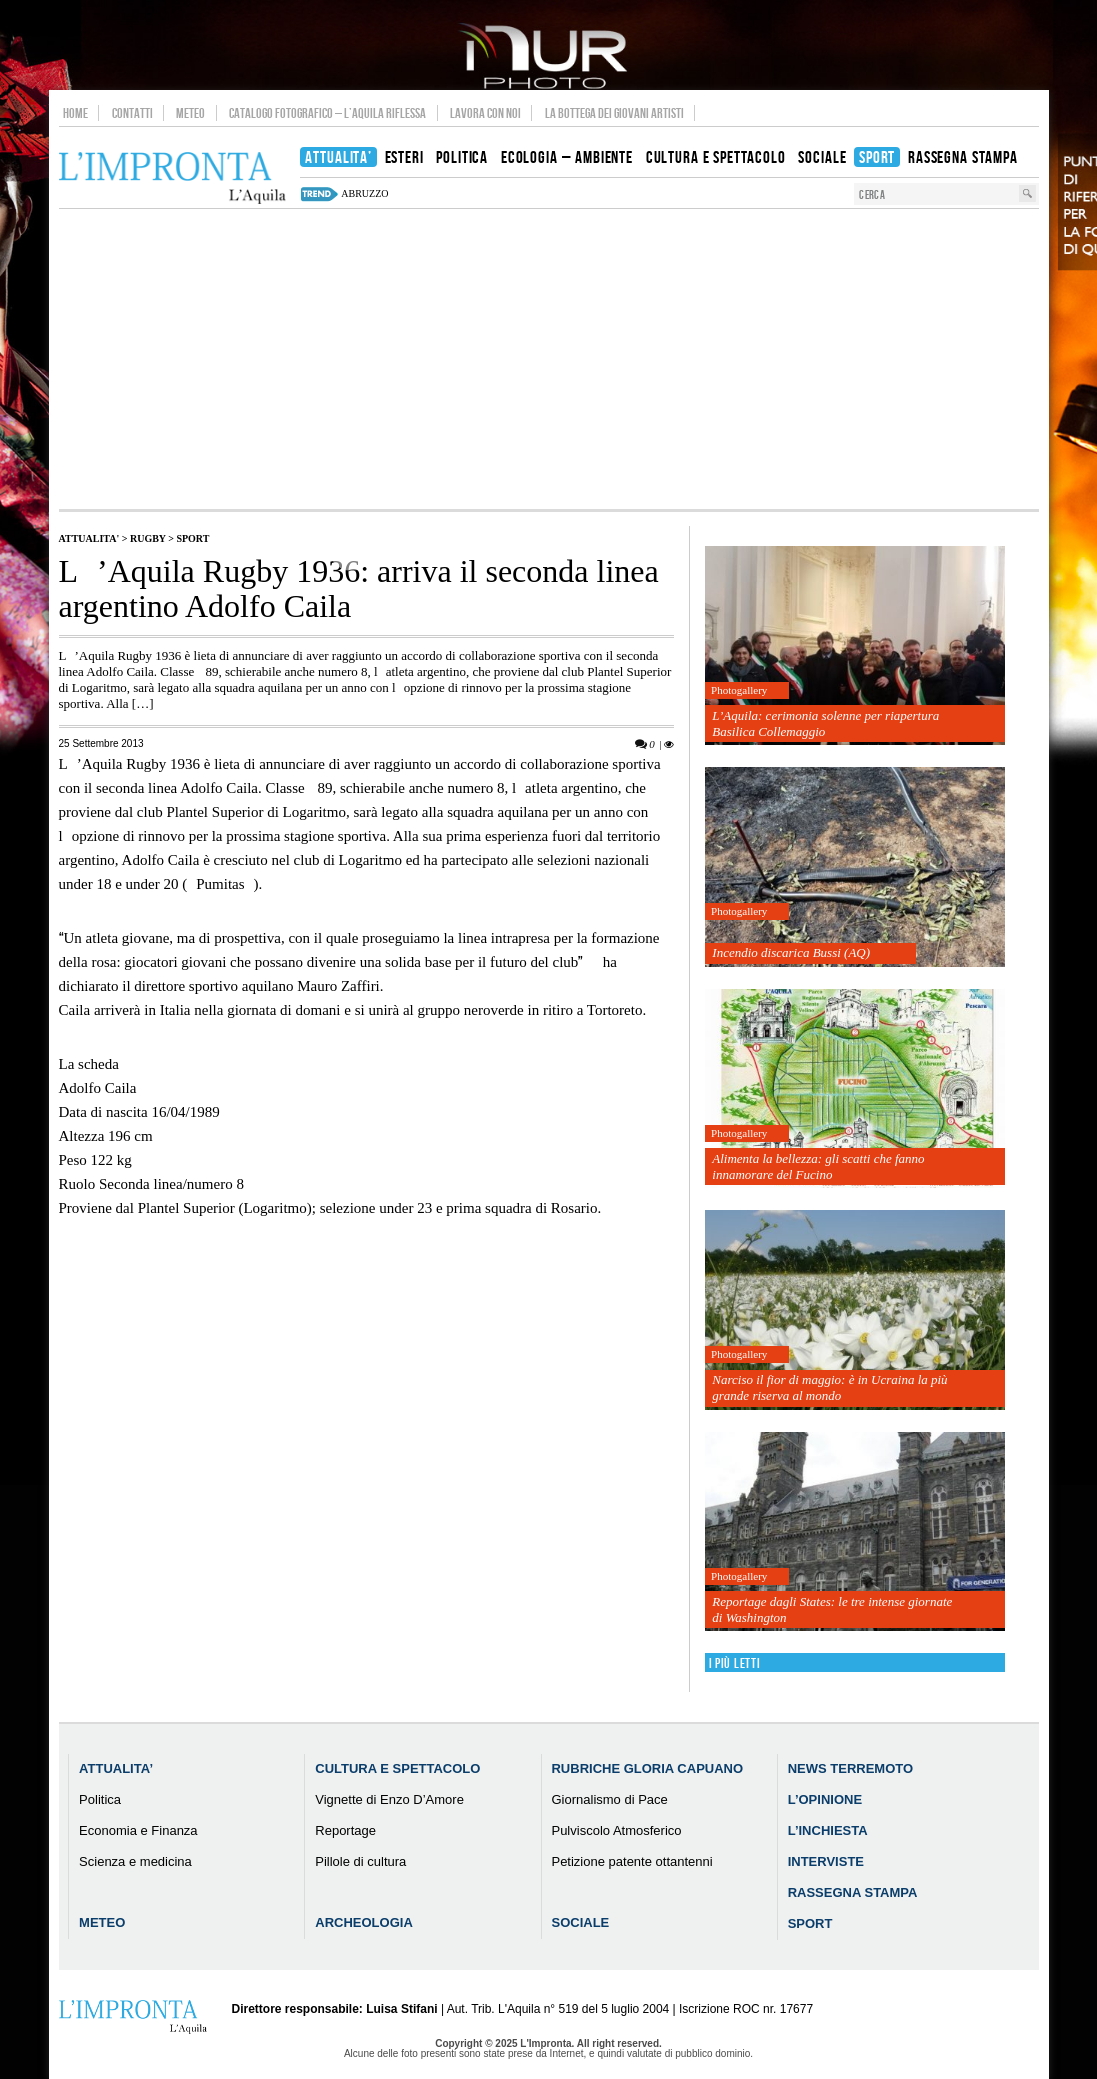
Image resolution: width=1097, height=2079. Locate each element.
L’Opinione (825, 1799)
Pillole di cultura (360, 1861)
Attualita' (89, 538)
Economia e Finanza (138, 1830)
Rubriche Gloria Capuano (647, 1768)
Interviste (826, 1861)
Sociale (580, 1922)
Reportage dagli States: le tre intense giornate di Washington (832, 1609)
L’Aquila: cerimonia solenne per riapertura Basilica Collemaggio (825, 723)
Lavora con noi (485, 113)
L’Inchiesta (828, 1830)
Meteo (190, 113)
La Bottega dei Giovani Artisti (614, 113)
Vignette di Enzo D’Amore (389, 1799)
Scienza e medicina (135, 1861)
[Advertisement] (549, 359)
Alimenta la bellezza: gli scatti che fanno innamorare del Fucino (818, 1166)
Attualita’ (116, 1768)
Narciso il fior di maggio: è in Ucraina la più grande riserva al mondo (829, 1387)
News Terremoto (850, 1768)
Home (75, 113)
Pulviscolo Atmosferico (616, 1830)
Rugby (148, 538)
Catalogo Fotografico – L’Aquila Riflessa (327, 113)
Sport (192, 538)
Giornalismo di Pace (609, 1799)
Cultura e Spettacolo (397, 1768)
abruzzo (364, 193)
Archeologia (364, 1922)
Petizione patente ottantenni (631, 1861)
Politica (100, 1799)
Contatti (132, 113)
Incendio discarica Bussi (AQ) (791, 952)
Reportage (345, 1830)
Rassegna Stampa (853, 1892)
